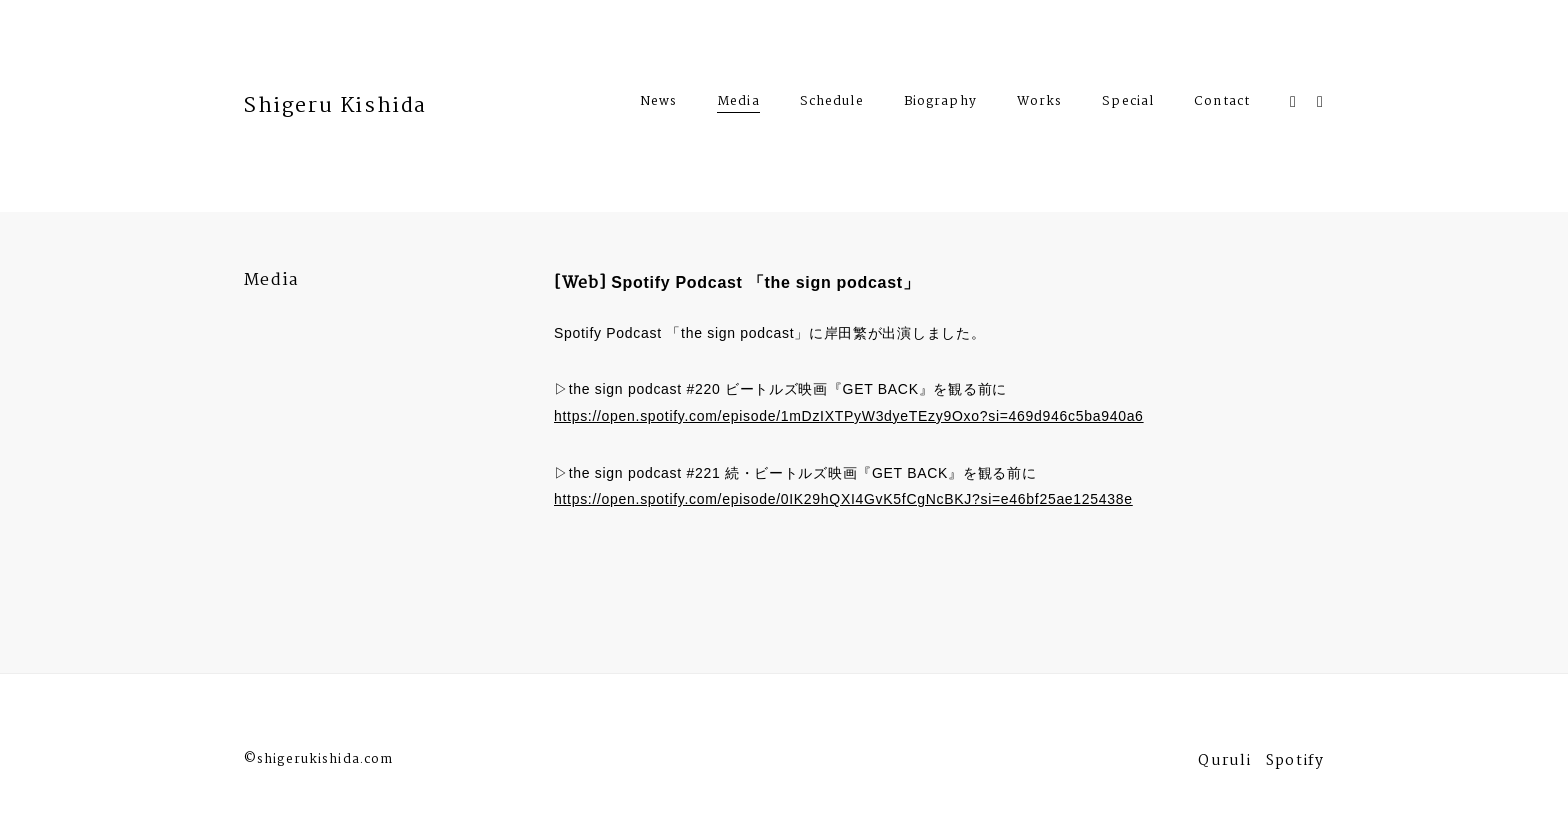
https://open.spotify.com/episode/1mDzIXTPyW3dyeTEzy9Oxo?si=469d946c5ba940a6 (849, 416)
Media (738, 101)
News (658, 104)
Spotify (1295, 763)
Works (1040, 104)
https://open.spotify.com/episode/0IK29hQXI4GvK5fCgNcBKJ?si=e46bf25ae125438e (843, 499)
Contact (1222, 104)
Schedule (832, 104)
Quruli (1224, 763)
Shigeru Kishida (335, 106)
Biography (940, 104)
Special (1128, 104)
